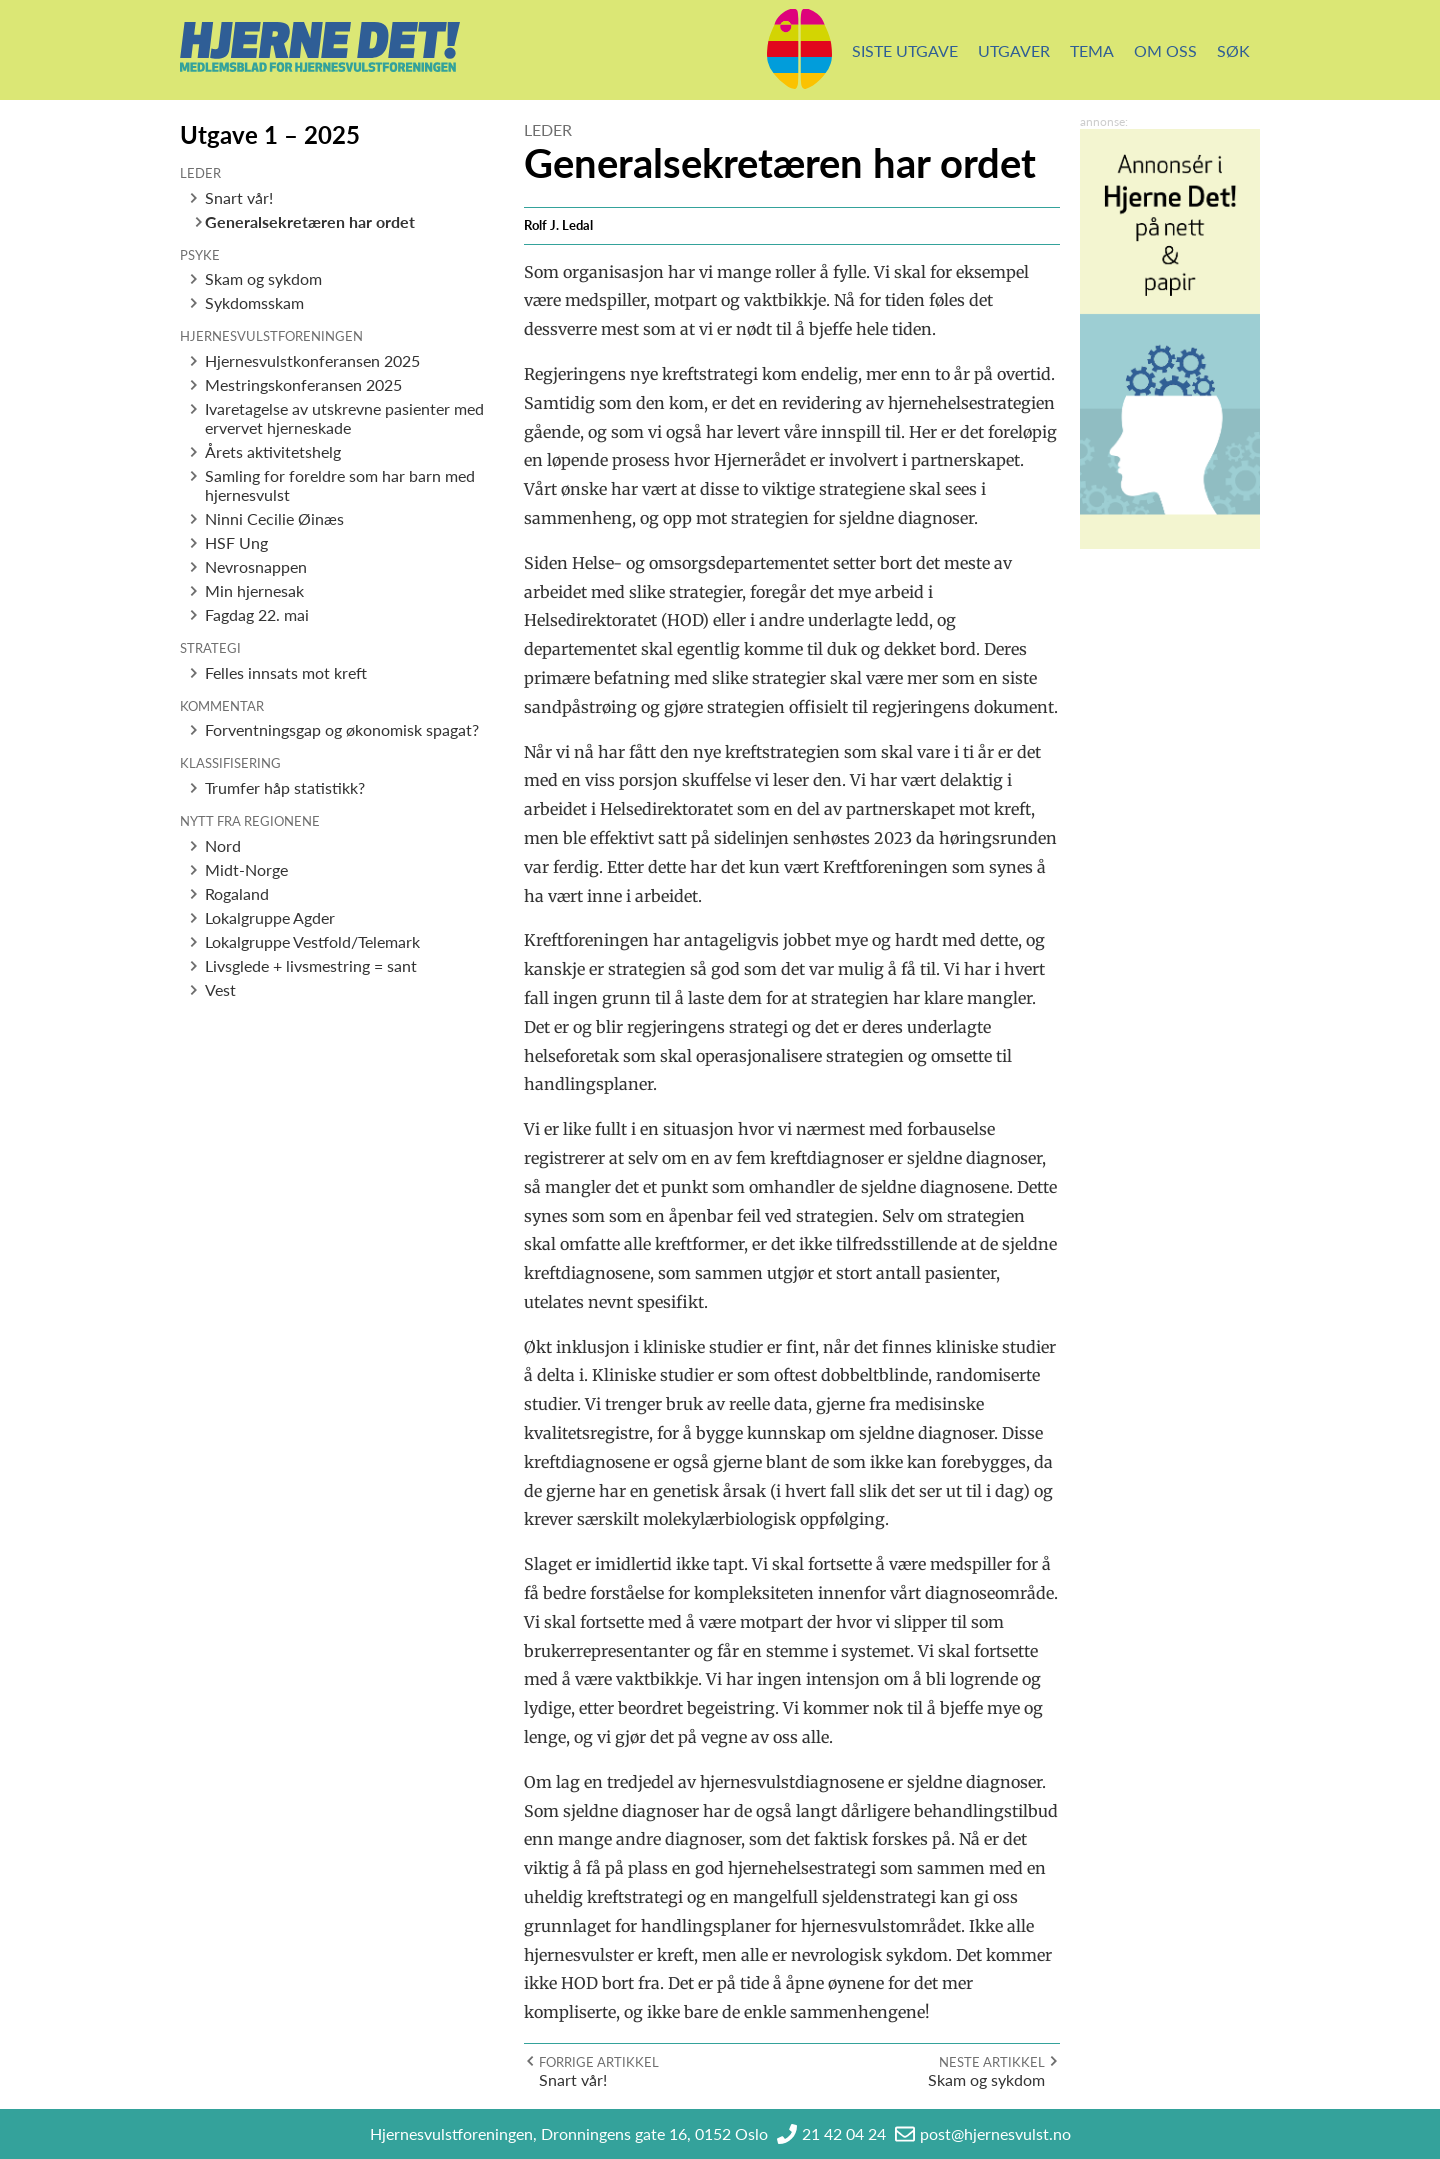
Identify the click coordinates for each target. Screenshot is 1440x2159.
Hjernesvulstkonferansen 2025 (312, 360)
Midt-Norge (246, 869)
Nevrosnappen (256, 566)
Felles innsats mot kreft (286, 672)
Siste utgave (905, 50)
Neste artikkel (992, 2062)
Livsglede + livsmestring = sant (311, 965)
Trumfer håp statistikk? (285, 787)
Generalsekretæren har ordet (310, 221)
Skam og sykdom (263, 278)
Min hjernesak (254, 590)
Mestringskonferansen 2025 (303, 384)
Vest (220, 989)
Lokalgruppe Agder (270, 917)
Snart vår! (239, 197)
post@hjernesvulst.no (995, 2133)
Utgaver (1014, 50)
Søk (1233, 50)
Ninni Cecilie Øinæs (274, 518)
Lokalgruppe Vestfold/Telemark (312, 941)
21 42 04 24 (844, 2133)
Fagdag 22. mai (257, 614)
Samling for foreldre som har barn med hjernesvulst (340, 485)
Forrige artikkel (599, 2062)
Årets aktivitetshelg (273, 451)
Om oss (1165, 50)
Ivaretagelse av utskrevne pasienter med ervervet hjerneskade (344, 418)
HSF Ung (236, 542)
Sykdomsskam (254, 302)
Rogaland (237, 893)
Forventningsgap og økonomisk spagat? (342, 729)
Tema (1092, 50)
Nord (223, 845)
